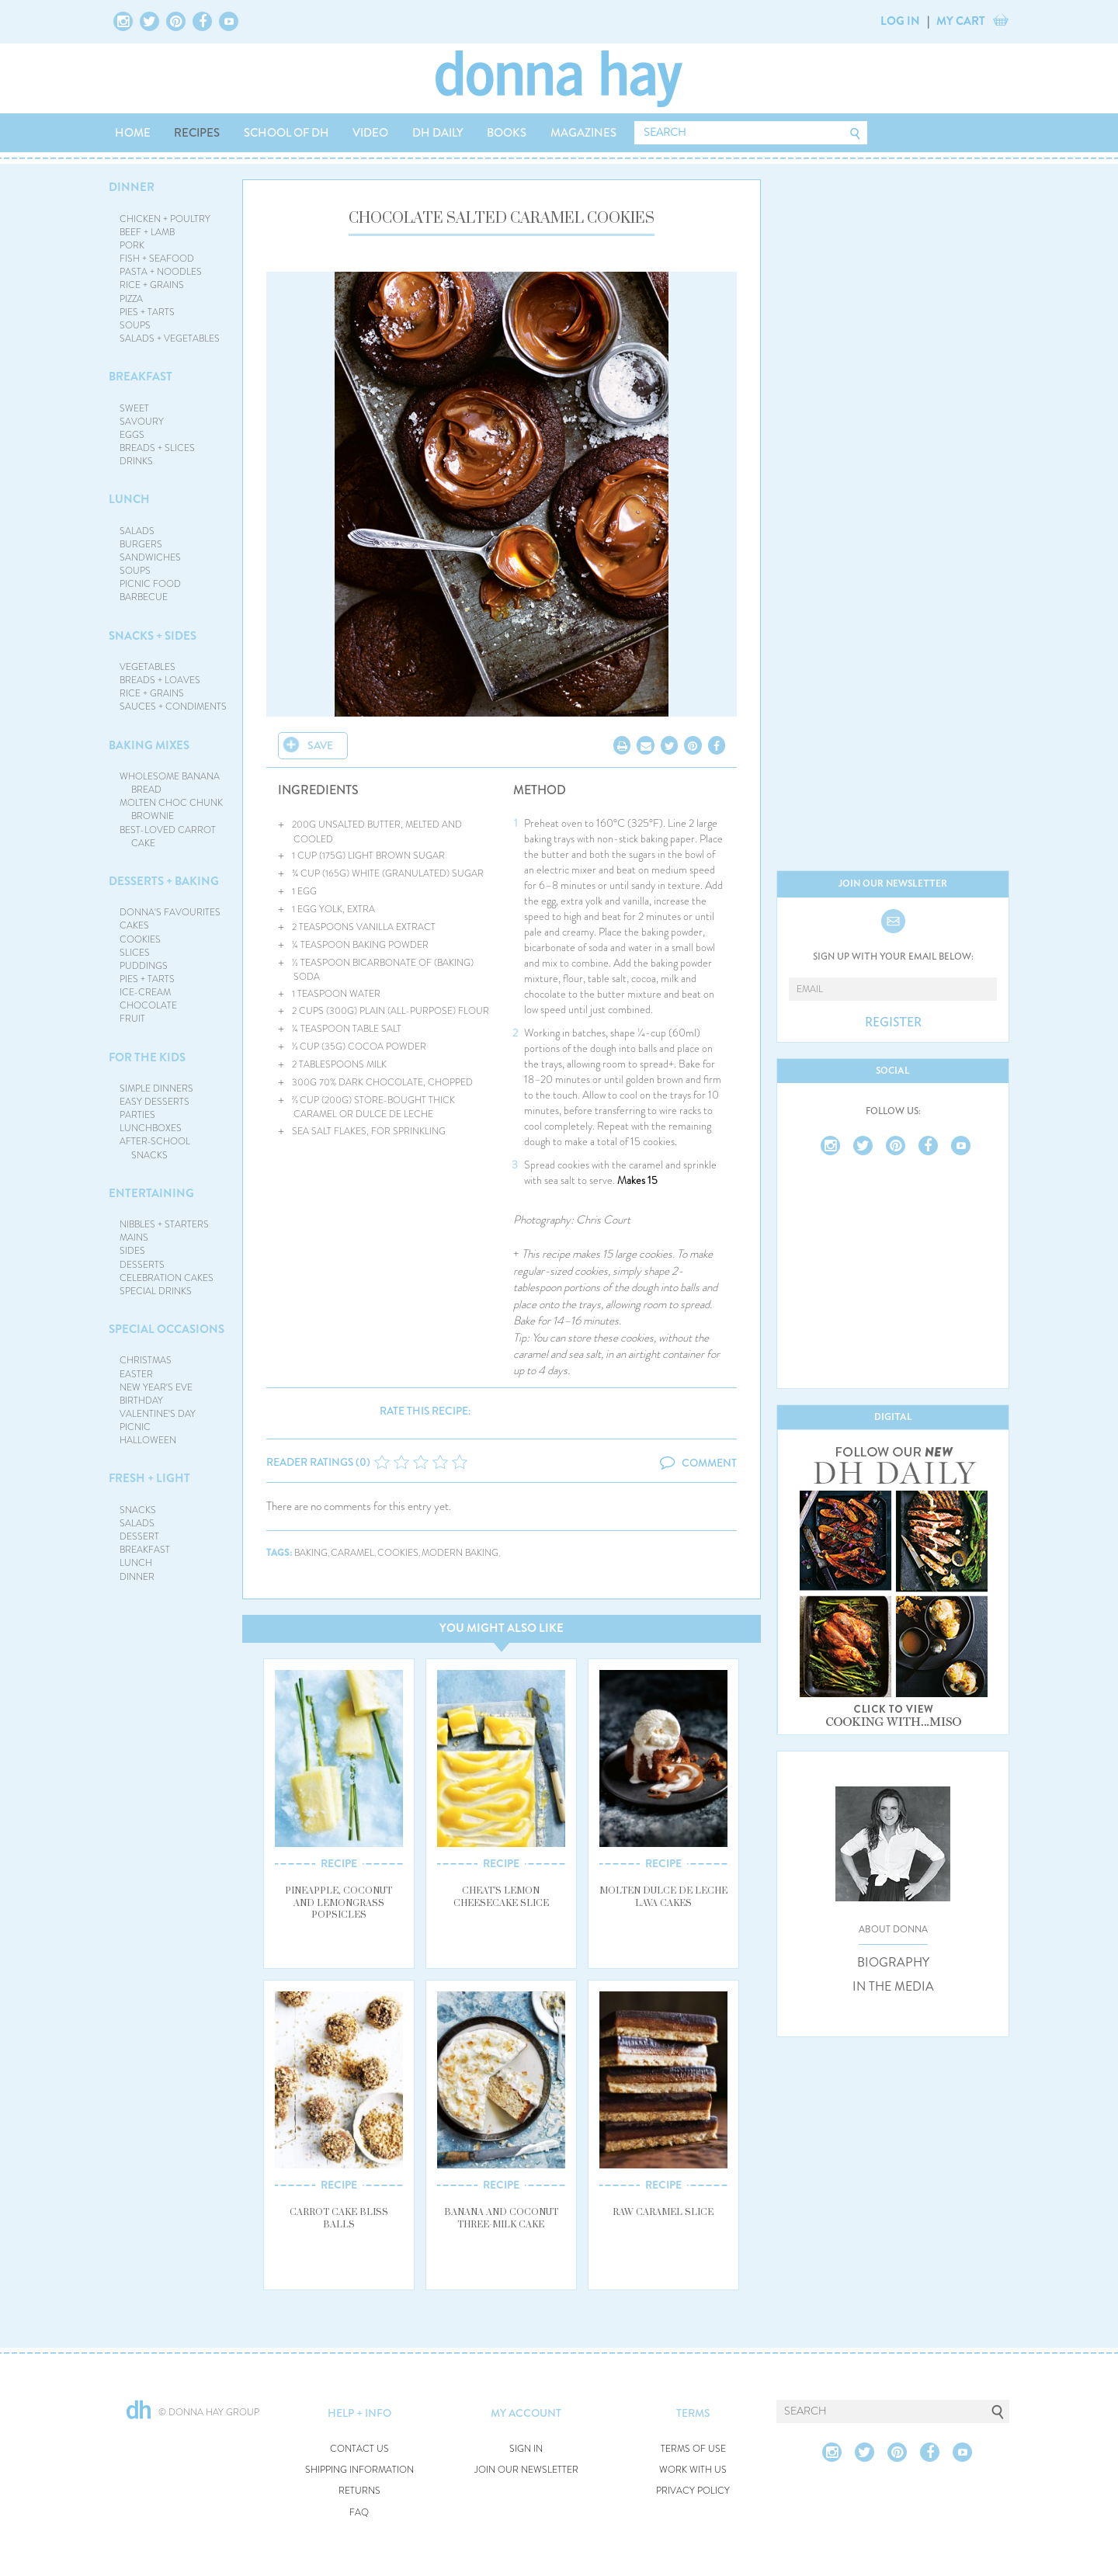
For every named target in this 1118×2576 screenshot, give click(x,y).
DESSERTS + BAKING (164, 881)
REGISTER (893, 1022)
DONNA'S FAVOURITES (170, 912)
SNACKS (138, 1510)
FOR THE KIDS (147, 1057)
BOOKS (506, 132)
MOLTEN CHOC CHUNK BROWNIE (171, 809)
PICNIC (135, 1427)
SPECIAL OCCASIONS (166, 1329)
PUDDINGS (144, 966)
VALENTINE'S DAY (158, 1414)
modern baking (460, 1553)
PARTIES (137, 1115)
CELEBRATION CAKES (167, 1278)
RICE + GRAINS (152, 285)
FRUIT (132, 1019)
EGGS (132, 435)
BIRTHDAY (141, 1401)
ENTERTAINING (151, 1193)
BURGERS (141, 544)
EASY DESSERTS (154, 1102)
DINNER (132, 187)
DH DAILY (438, 132)
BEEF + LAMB (147, 232)
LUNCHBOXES (151, 1128)
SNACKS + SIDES (152, 635)
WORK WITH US (693, 2470)
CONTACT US (359, 2449)
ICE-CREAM (145, 992)
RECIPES (197, 132)
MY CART (960, 21)
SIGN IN (526, 2449)
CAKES (134, 925)
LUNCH (129, 499)
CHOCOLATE (148, 1005)
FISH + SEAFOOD (157, 259)
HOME (133, 132)
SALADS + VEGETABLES (170, 338)
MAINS (134, 1238)
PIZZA (131, 299)
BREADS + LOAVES (160, 680)
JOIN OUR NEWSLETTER (526, 2470)
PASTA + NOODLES (161, 272)
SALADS (137, 531)
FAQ (359, 2512)
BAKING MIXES (149, 745)
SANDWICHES (150, 557)
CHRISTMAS (146, 1360)
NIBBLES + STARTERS (164, 1224)
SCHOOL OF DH (286, 132)
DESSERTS (142, 1265)
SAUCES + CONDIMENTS (173, 706)
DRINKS (136, 461)
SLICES (135, 953)
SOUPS (135, 325)
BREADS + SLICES (157, 448)
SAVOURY (142, 422)
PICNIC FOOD (150, 584)
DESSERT (139, 1536)
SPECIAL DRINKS (156, 1291)
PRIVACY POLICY (693, 2491)
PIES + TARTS (147, 312)
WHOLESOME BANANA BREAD (170, 783)
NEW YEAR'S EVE (156, 1387)
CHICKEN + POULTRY (165, 219)
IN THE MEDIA (893, 1986)
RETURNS (359, 2491)
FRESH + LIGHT (149, 1478)
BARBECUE (144, 597)
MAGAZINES (583, 132)
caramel (352, 1553)
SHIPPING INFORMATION (359, 2470)
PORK (132, 245)
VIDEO (370, 132)
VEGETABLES (147, 667)
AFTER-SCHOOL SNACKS (155, 1147)
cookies (397, 1553)
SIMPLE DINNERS (156, 1088)
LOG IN (900, 21)
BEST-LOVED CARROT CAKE (168, 836)
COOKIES (140, 939)
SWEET (134, 408)
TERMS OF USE (693, 2449)
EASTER (136, 1374)
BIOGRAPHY (893, 1962)
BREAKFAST (140, 376)
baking (311, 1553)
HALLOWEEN (148, 1440)
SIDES (132, 1251)
